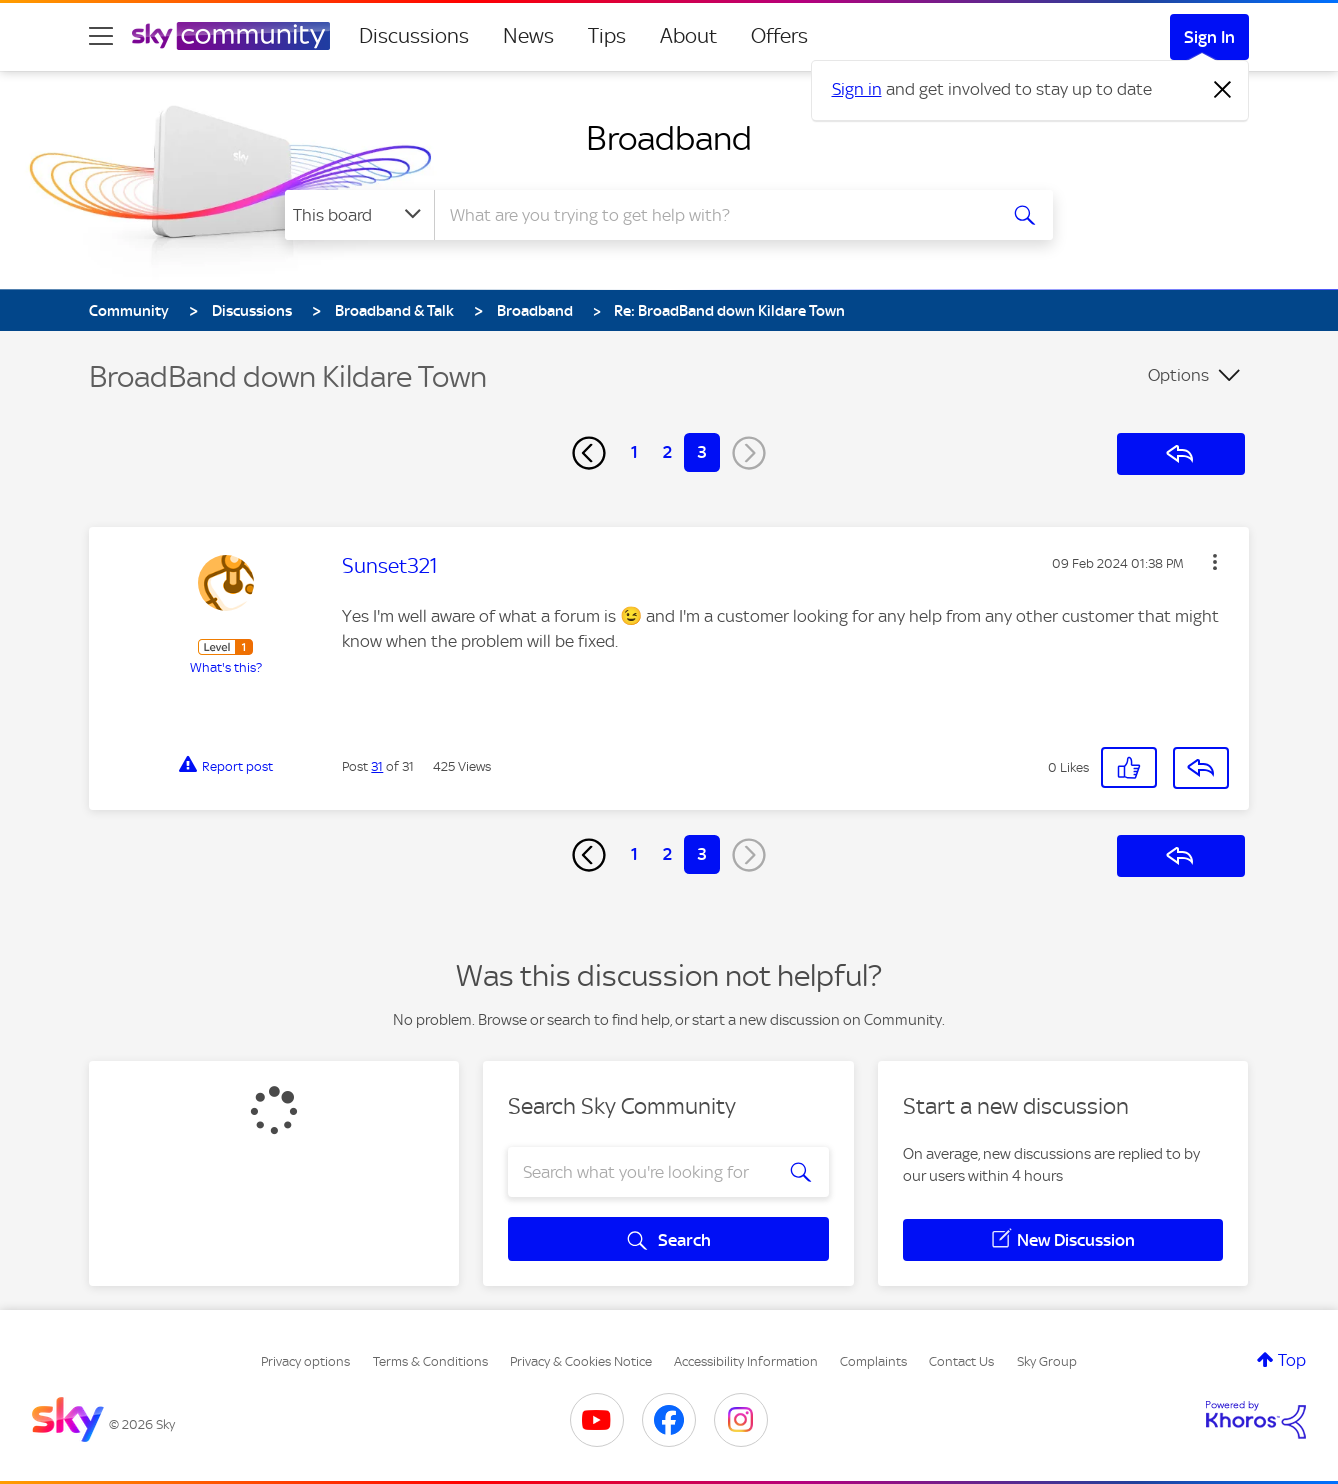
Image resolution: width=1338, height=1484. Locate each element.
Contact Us (961, 1361)
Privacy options (305, 1361)
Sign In (1209, 37)
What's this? (226, 667)
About (688, 36)
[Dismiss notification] (1223, 90)
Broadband (669, 138)
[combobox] (713, 215)
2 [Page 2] (667, 452)
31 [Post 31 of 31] (377, 766)
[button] (1215, 562)
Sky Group (1047, 1361)
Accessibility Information (746, 1361)
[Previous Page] (589, 453)
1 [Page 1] (634, 452)
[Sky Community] (231, 36)
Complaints (873, 1361)
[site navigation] (101, 36)
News (528, 36)
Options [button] (1178, 375)
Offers (779, 36)
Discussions (414, 36)
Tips (607, 36)
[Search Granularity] (359, 215)
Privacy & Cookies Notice (581, 1361)
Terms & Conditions (430, 1361)
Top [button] (1292, 1360)
